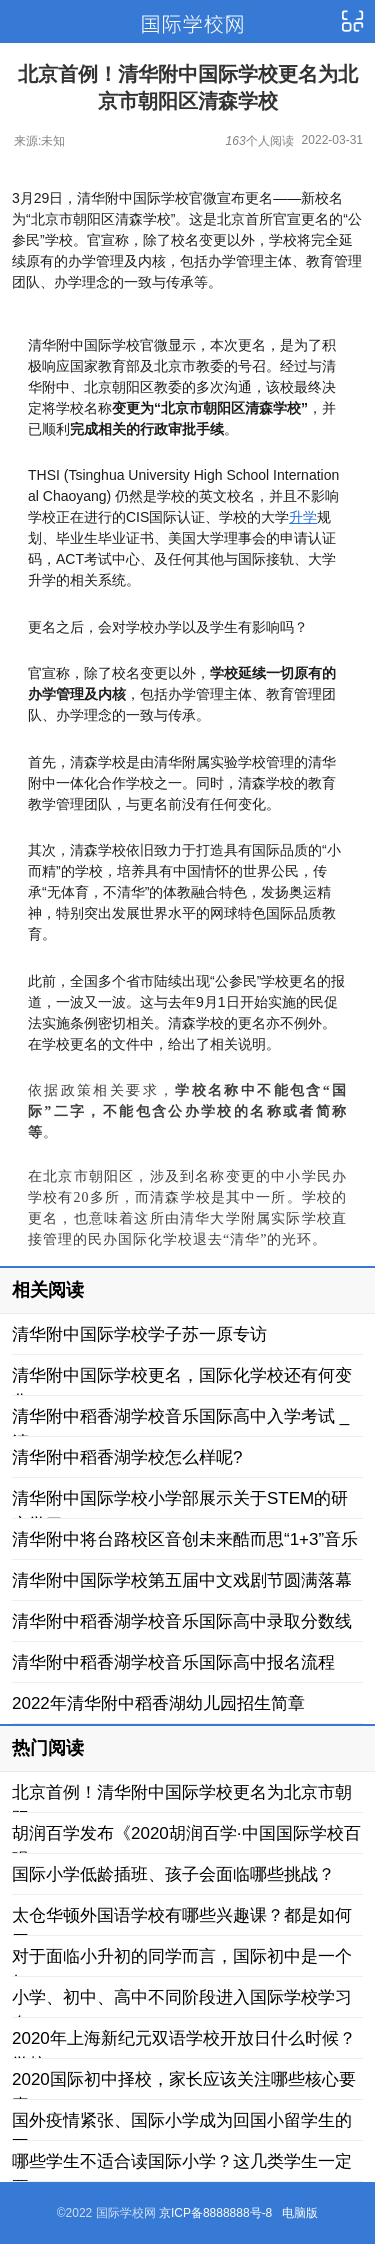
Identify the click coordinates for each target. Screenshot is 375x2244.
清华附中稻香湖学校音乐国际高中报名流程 (173, 1662)
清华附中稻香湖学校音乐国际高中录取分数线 (182, 1621)
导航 (352, 22)
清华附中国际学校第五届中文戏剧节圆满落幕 (182, 1580)
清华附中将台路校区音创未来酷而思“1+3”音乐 (185, 1539)
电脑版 (300, 2213)
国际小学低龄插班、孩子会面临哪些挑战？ (173, 1874)
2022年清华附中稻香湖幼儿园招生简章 (158, 1703)
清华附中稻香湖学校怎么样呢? (127, 1457)
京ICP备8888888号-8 (215, 2213)
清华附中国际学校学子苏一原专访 (139, 1334)
